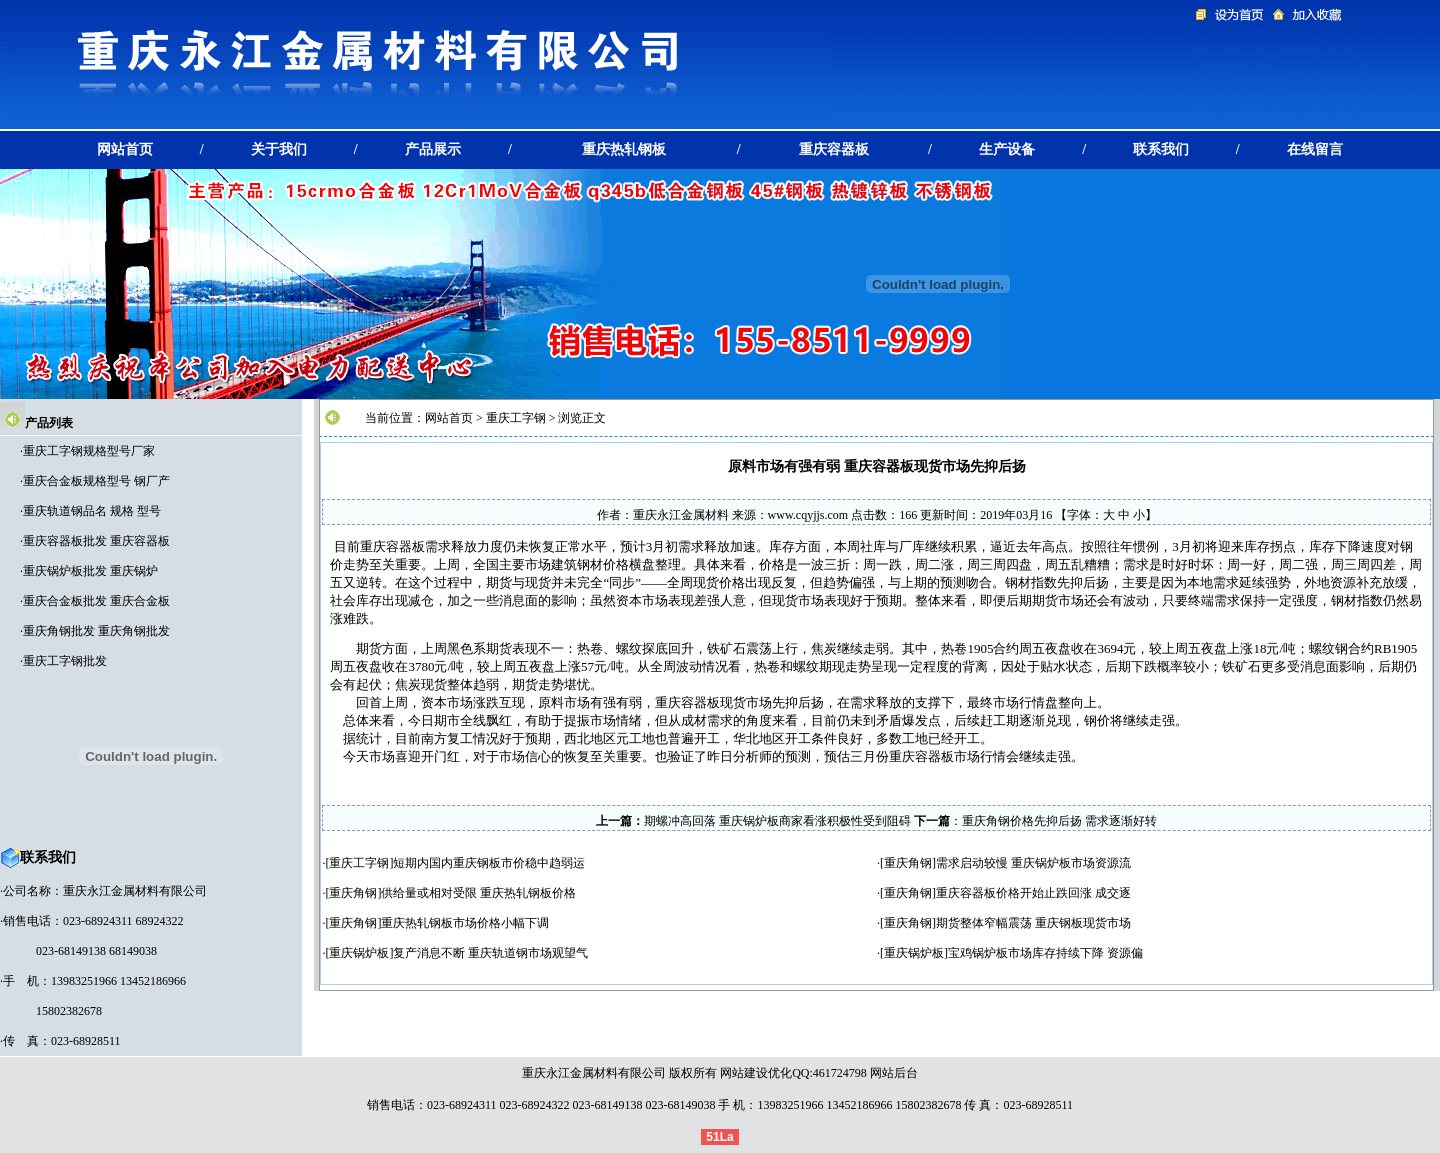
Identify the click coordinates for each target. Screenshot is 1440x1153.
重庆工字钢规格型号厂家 (89, 451)
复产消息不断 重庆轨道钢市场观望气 (490, 953)
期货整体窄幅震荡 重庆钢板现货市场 (1033, 923)
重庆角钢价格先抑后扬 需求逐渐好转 (1059, 821)
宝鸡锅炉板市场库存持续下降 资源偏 (1045, 953)
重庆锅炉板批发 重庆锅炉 (90, 571)
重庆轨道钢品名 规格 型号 (92, 511)
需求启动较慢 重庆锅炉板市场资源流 (1033, 863)
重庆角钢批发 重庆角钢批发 (96, 631)
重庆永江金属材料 (681, 515)
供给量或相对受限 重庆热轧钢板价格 (478, 893)
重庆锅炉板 (359, 953)
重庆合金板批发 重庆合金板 (96, 601)
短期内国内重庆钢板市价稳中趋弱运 (489, 863)
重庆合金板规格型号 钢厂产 (96, 481)
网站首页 (449, 418)
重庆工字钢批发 (65, 661)
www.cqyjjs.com (808, 515)
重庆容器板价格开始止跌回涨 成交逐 (1033, 893)
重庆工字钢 (516, 418)
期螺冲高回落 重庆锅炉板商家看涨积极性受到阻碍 (777, 821)
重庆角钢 (908, 863)
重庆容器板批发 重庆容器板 (96, 541)
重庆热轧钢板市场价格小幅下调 (465, 923)
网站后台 (894, 1073)
